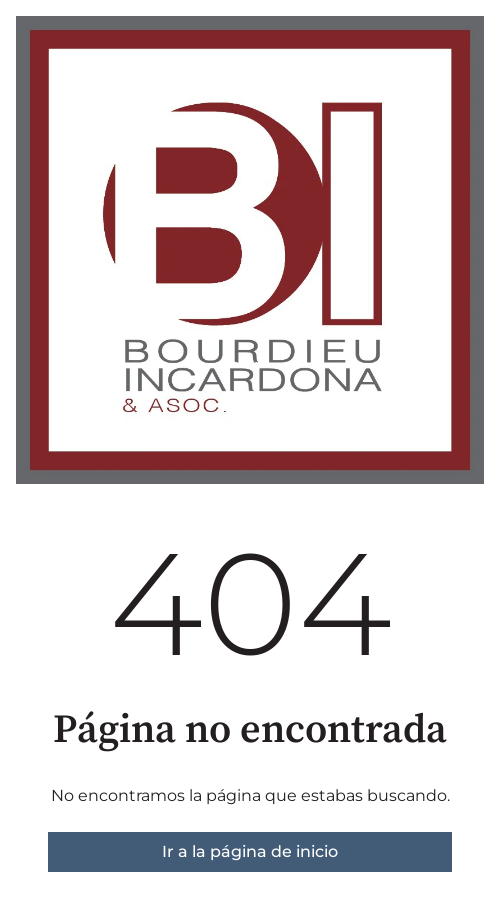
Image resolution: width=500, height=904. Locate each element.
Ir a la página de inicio (250, 851)
